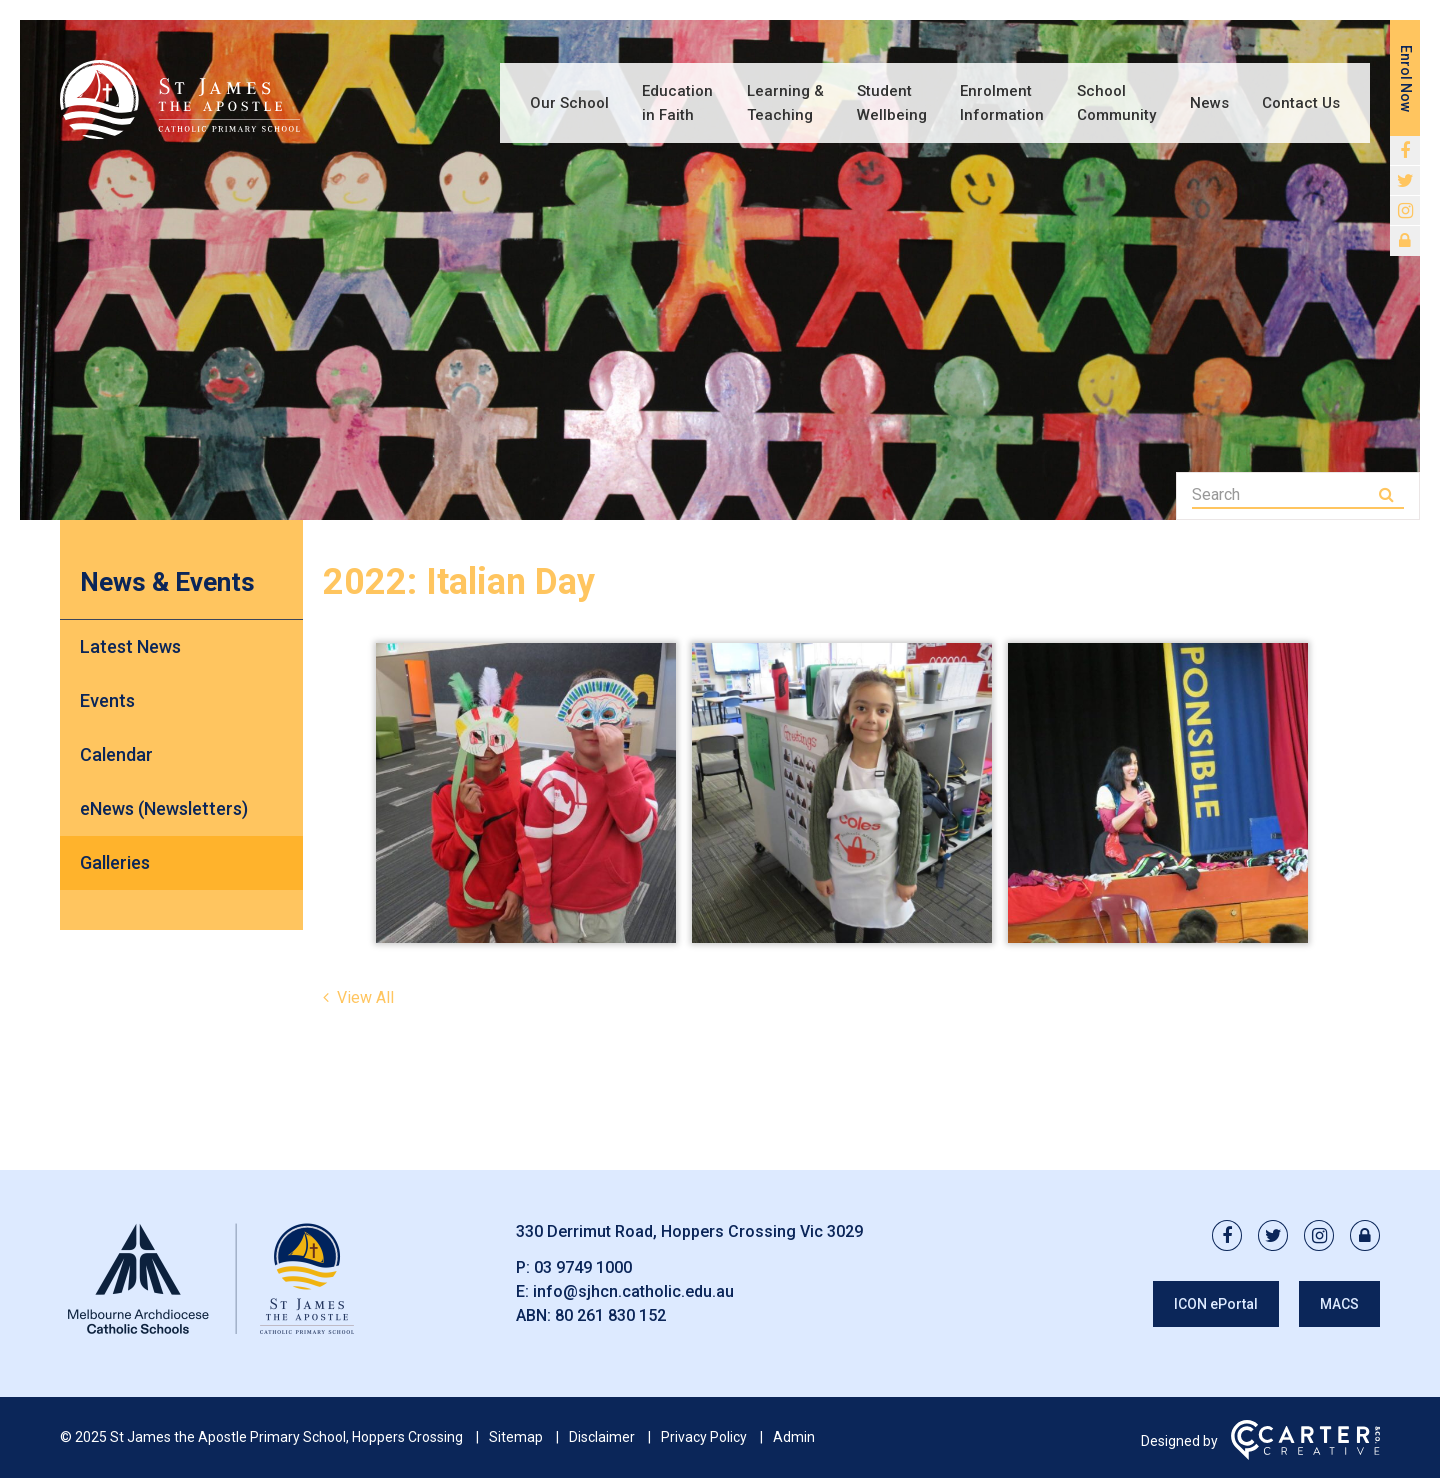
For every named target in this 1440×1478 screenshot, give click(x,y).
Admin (794, 1437)
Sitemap (516, 1437)
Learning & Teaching (785, 103)
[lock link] (1405, 241)
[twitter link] (1405, 181)
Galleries (115, 862)
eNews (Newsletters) (164, 808)
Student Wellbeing (892, 103)
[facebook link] (1405, 151)
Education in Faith (677, 103)
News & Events (167, 582)
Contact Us (1301, 103)
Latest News (130, 646)
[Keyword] (1283, 494)
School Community (1116, 103)
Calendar (116, 754)
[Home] (210, 1334)
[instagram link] (1405, 211)
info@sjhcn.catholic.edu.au (633, 1291)
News (1209, 103)
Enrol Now (1406, 78)
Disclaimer (602, 1437)
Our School (569, 103)
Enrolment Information (1002, 103)
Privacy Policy (704, 1437)
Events (107, 700)
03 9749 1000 (583, 1267)
